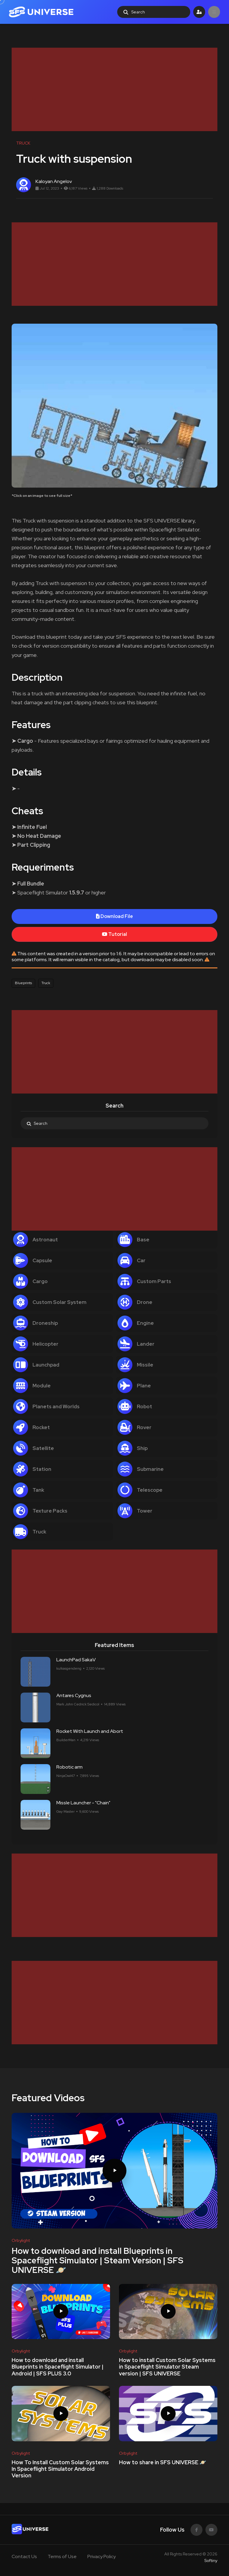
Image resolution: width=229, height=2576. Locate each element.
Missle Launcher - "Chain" (83, 1803)
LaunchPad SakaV (76, 1660)
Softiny (210, 2560)
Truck (45, 983)
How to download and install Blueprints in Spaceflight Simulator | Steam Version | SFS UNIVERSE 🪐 (97, 2260)
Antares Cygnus (73, 1695)
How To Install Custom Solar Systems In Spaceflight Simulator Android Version (60, 2469)
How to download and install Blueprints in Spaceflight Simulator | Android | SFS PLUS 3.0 (57, 2367)
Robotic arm (69, 1767)
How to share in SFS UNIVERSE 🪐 (162, 2462)
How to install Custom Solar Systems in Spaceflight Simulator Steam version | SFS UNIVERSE (167, 2367)
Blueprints (23, 983)
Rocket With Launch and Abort (89, 1731)
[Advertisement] (114, 89)
